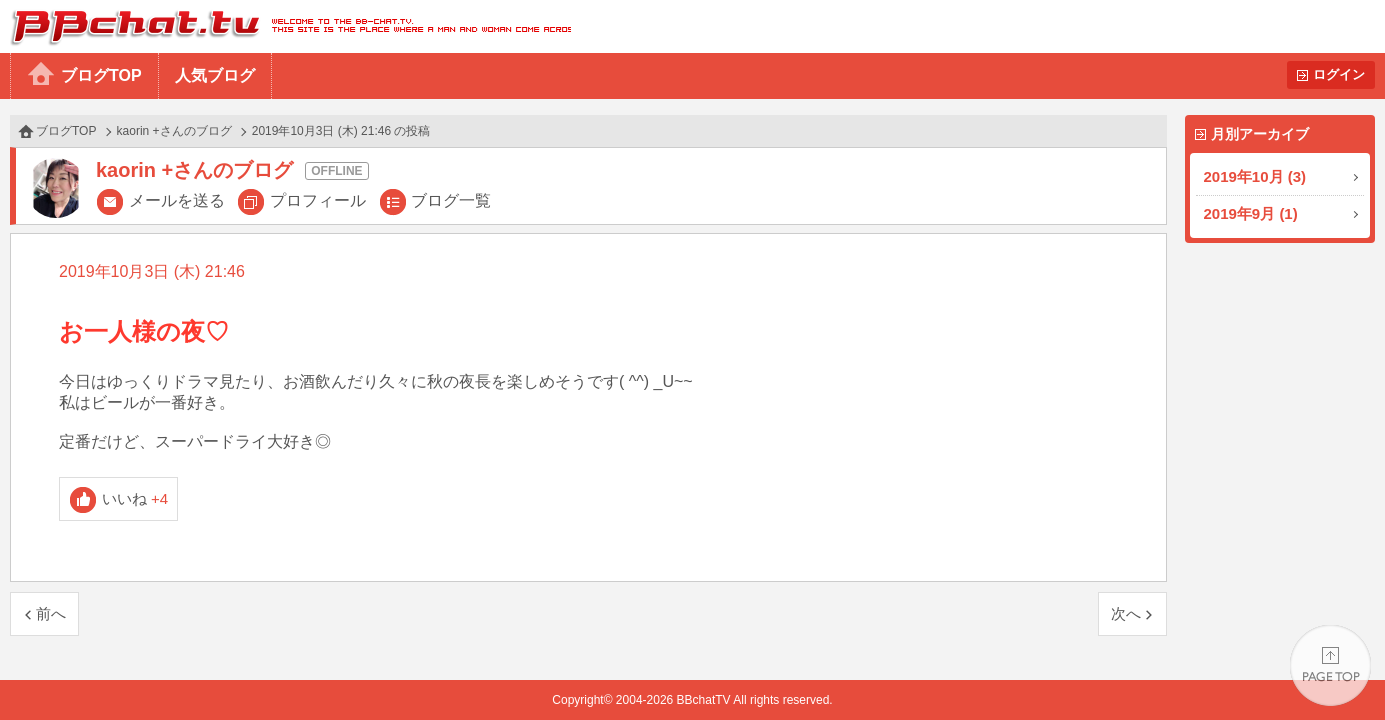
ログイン (1339, 74)
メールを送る (177, 200)
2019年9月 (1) (1251, 213)
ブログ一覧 (451, 200)
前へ (51, 613)
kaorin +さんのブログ (174, 131)
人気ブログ (215, 75)
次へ (1126, 613)
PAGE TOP (1330, 665)
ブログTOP (101, 75)
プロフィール (318, 200)
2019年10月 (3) (1255, 176)
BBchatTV (285, 26)
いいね (135, 498)
